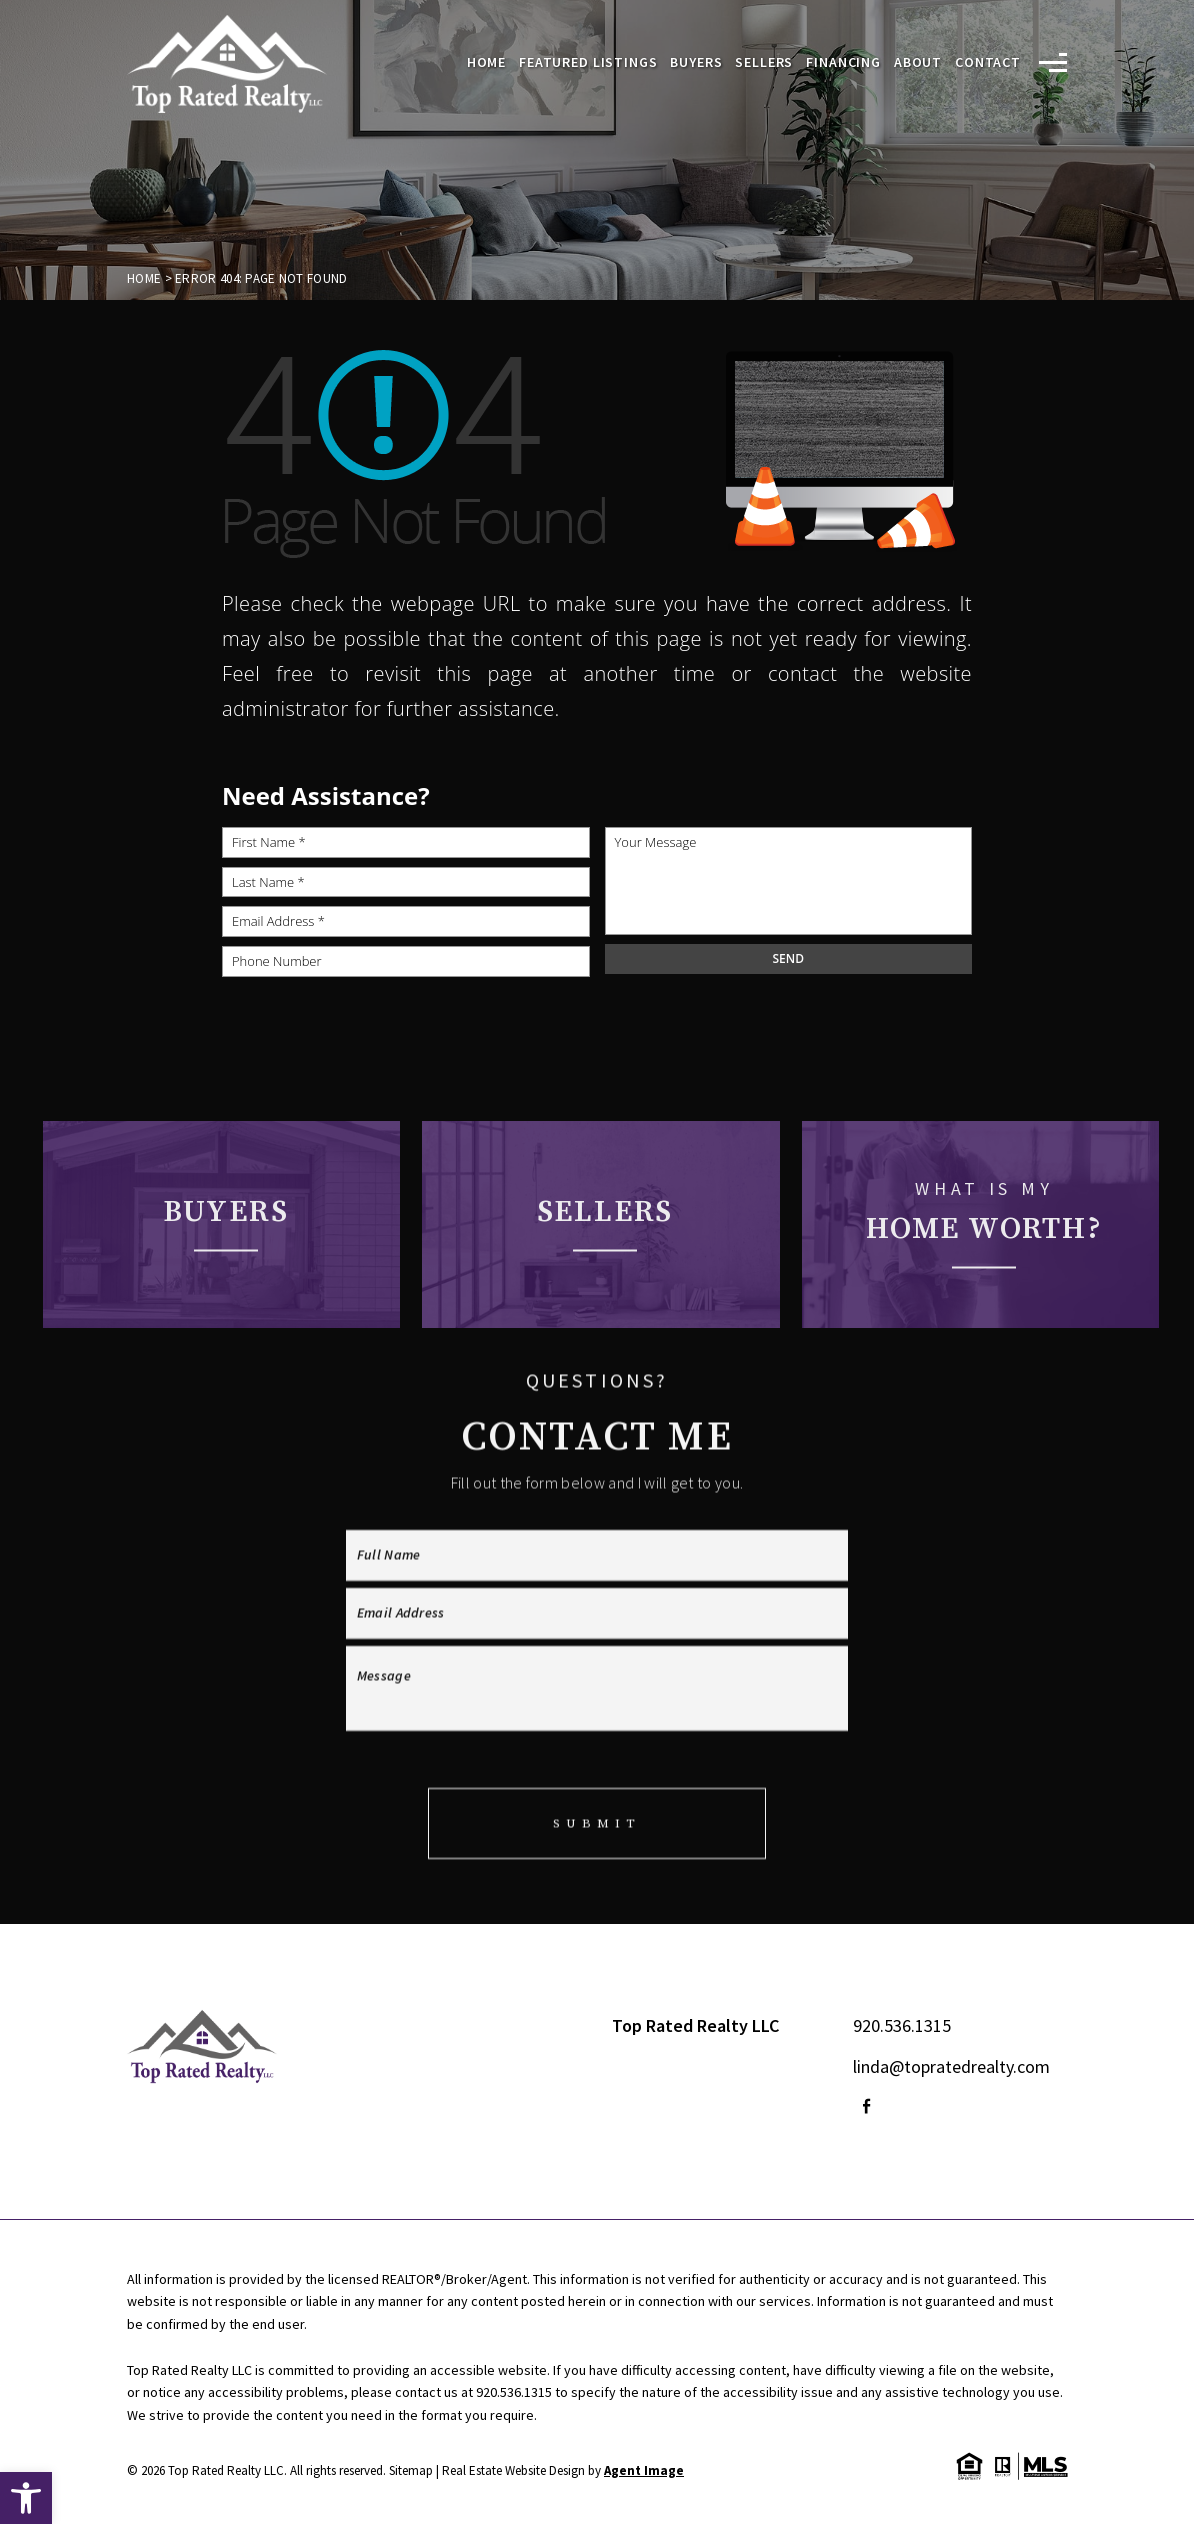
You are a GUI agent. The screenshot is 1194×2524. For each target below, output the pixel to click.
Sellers (764, 63)
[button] (26, 2498)
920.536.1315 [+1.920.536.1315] (902, 2025)
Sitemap (411, 2470)
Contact (988, 63)
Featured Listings (588, 63)
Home (486, 63)
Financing (843, 63)
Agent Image (644, 2470)
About (918, 63)
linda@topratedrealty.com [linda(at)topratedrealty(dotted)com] (951, 2066)
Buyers (696, 63)
